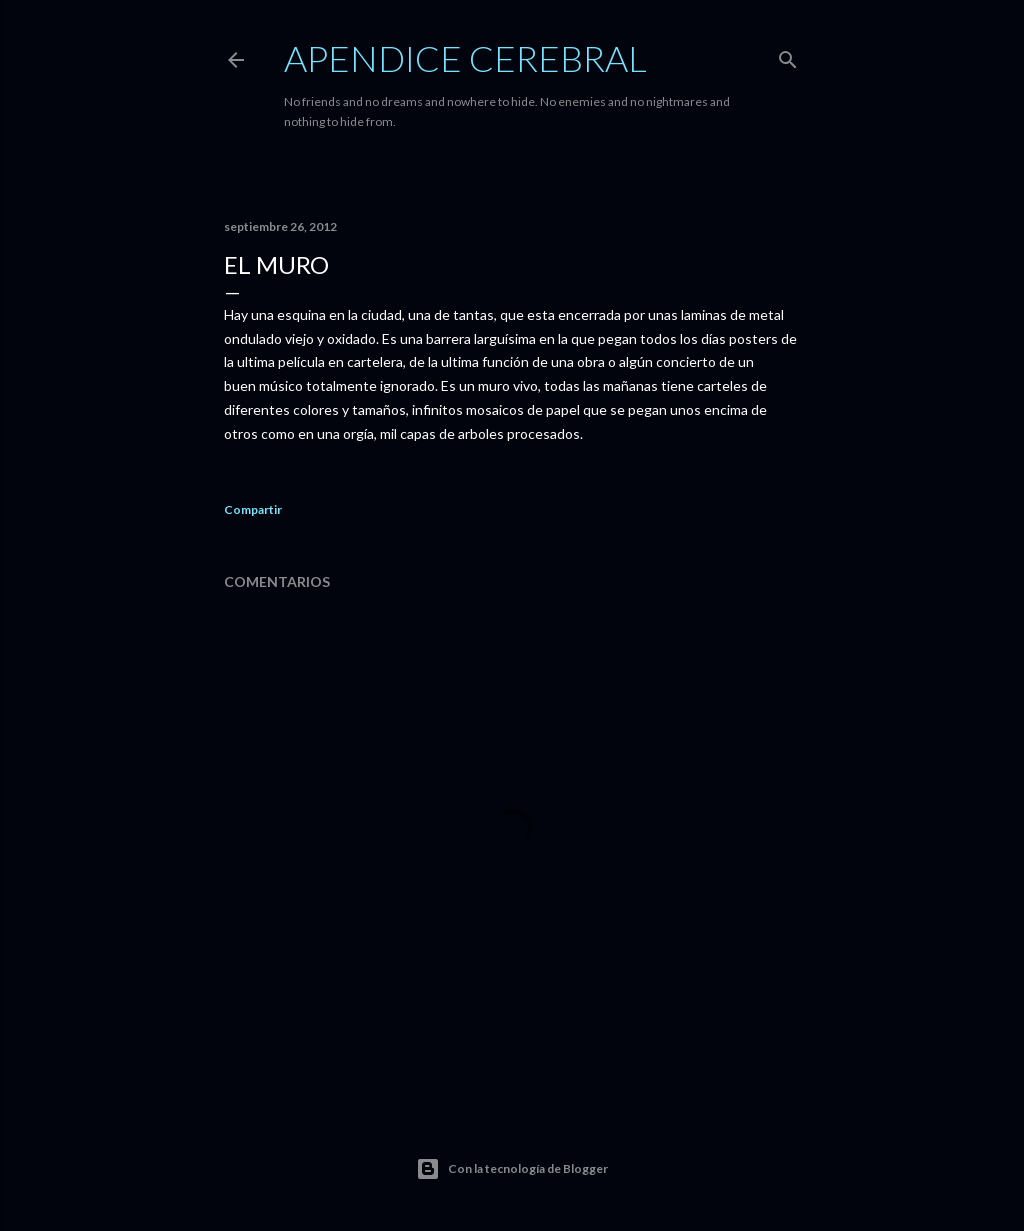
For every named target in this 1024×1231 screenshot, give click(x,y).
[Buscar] (788, 55)
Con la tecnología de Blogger (512, 1169)
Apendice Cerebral (465, 58)
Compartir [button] (253, 509)
